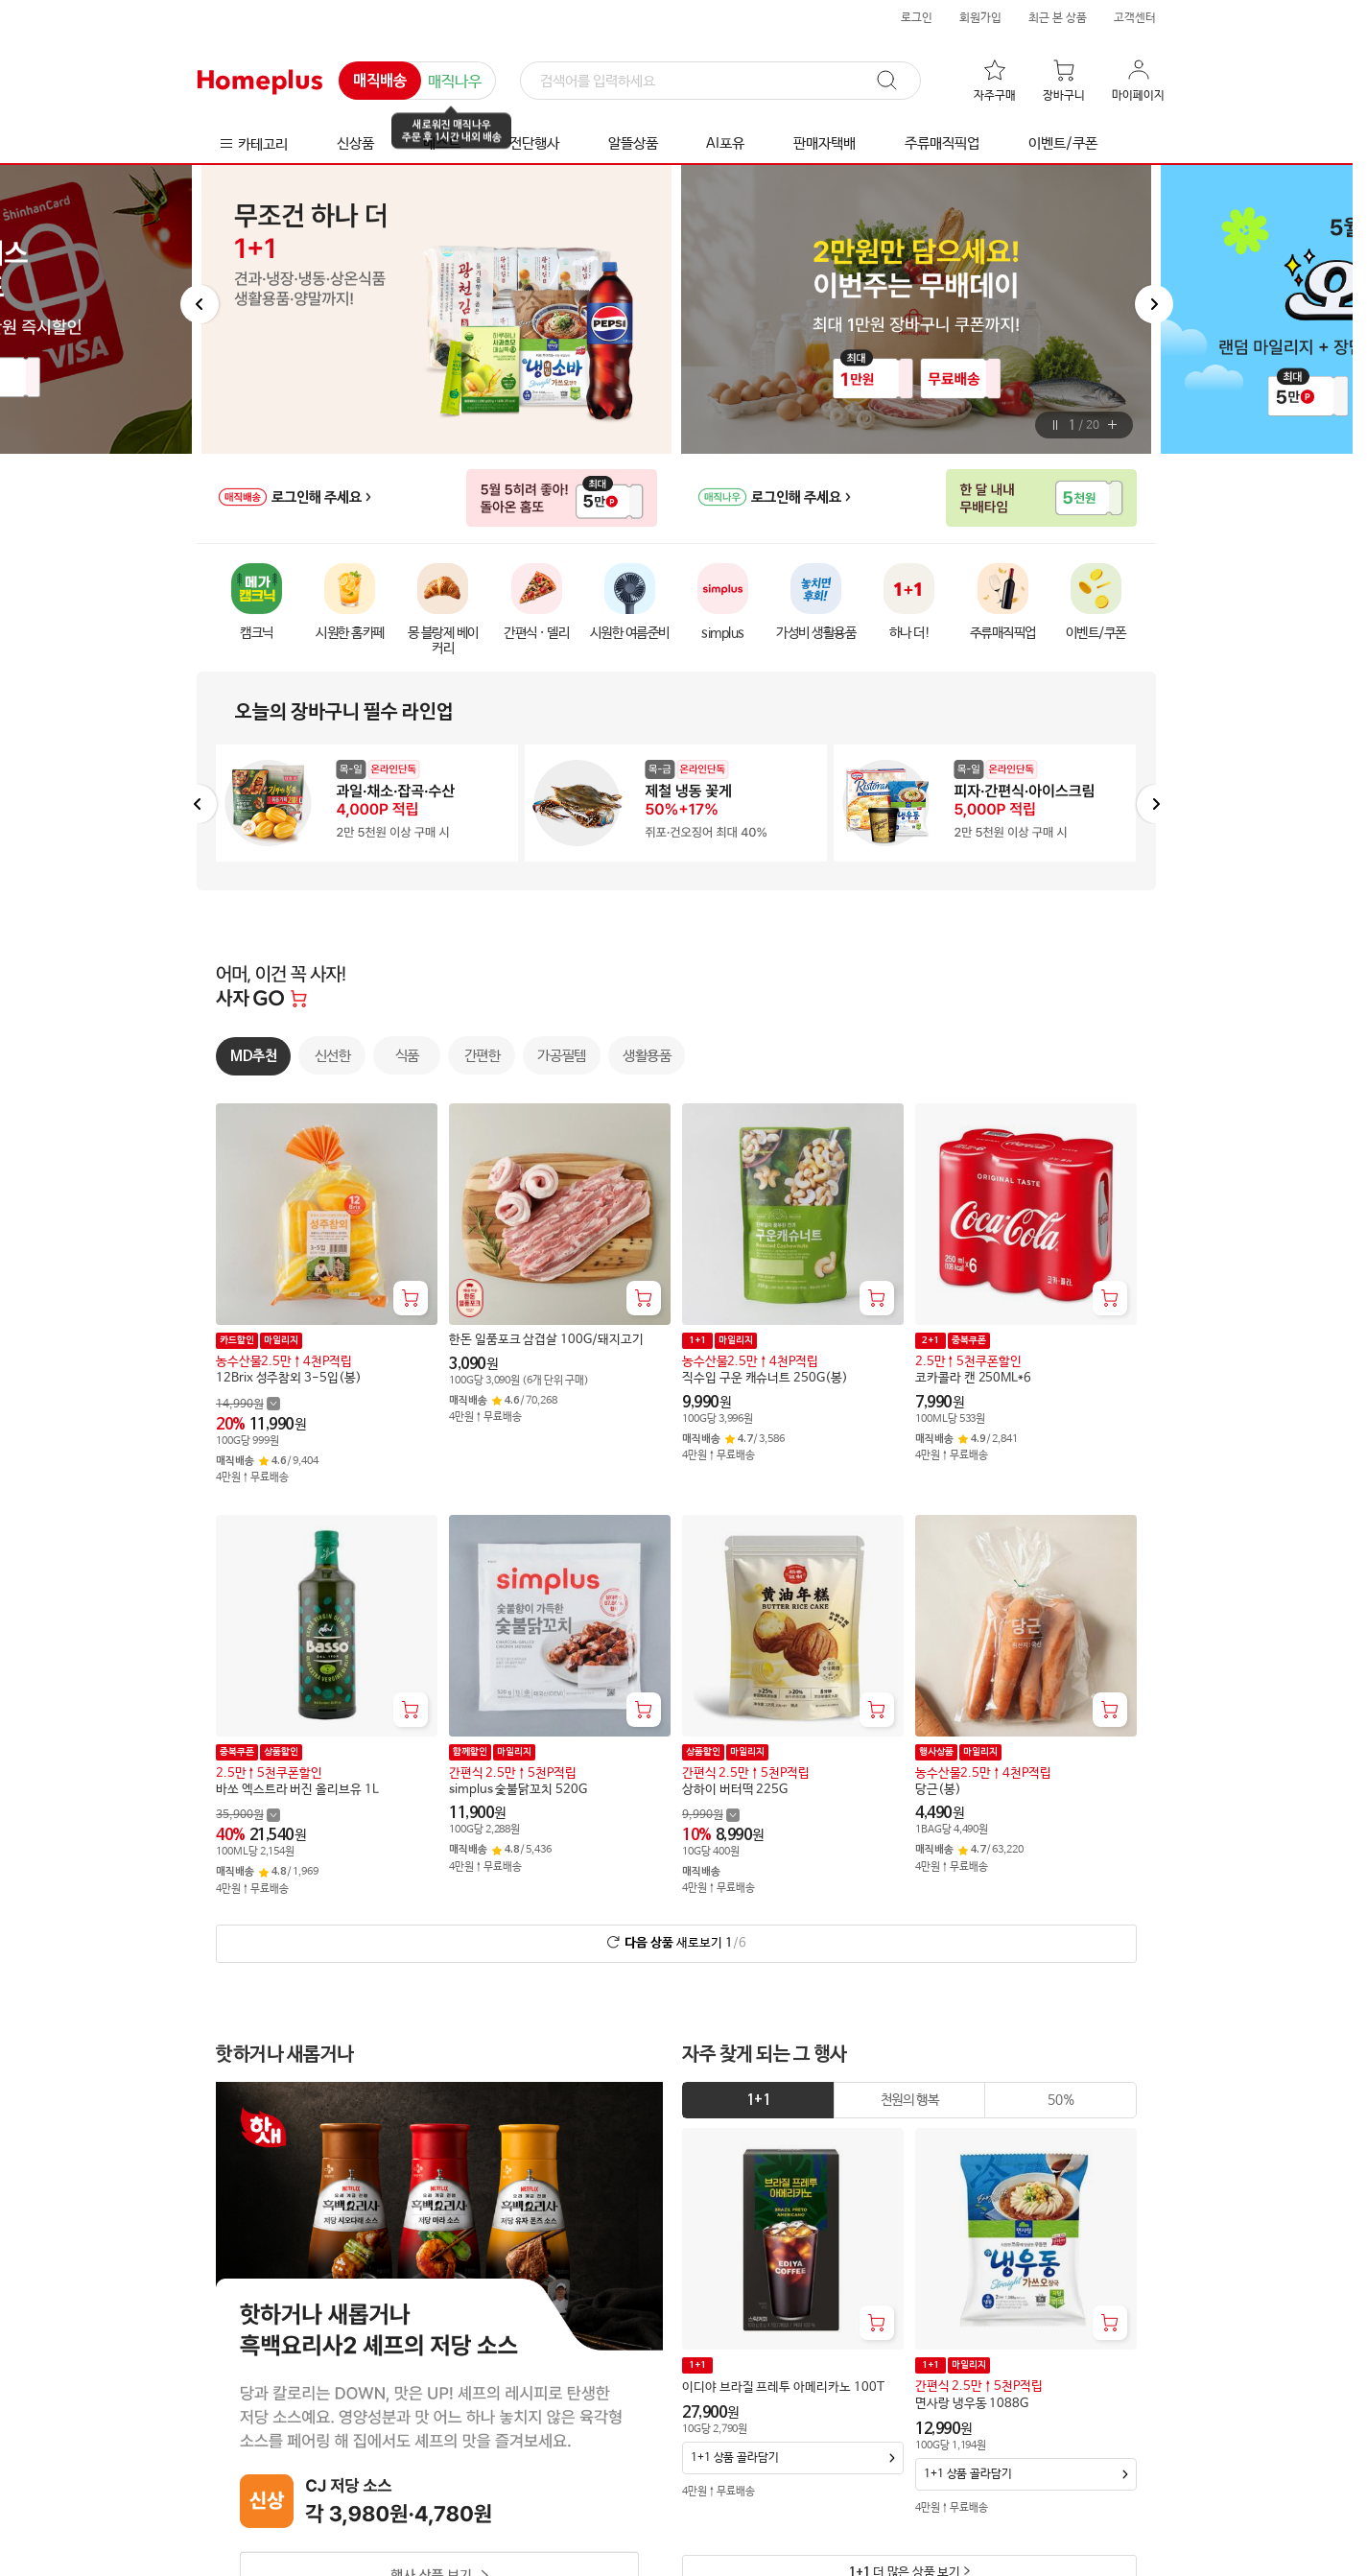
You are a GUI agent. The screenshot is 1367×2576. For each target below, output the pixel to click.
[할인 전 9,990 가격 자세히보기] (711, 1815)
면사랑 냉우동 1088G (971, 2404)
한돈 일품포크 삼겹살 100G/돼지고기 (546, 1340)
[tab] (758, 2100)
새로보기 (685, 1942)
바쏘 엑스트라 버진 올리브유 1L (297, 1789)
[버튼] (1055, 425)
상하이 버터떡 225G (735, 1789)
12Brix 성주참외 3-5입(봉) (289, 1378)
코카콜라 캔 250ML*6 (973, 1378)
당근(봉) (938, 1789)
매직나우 (455, 82)
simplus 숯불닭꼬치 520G (518, 1789)
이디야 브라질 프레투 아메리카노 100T (783, 2387)
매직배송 (380, 81)
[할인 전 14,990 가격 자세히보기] (248, 1403)
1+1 (757, 2100)
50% (1060, 2100)
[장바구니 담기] (410, 1298)
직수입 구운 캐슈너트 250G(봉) (765, 1378)
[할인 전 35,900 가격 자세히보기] (248, 1815)
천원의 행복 (910, 2100)
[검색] (720, 81)
